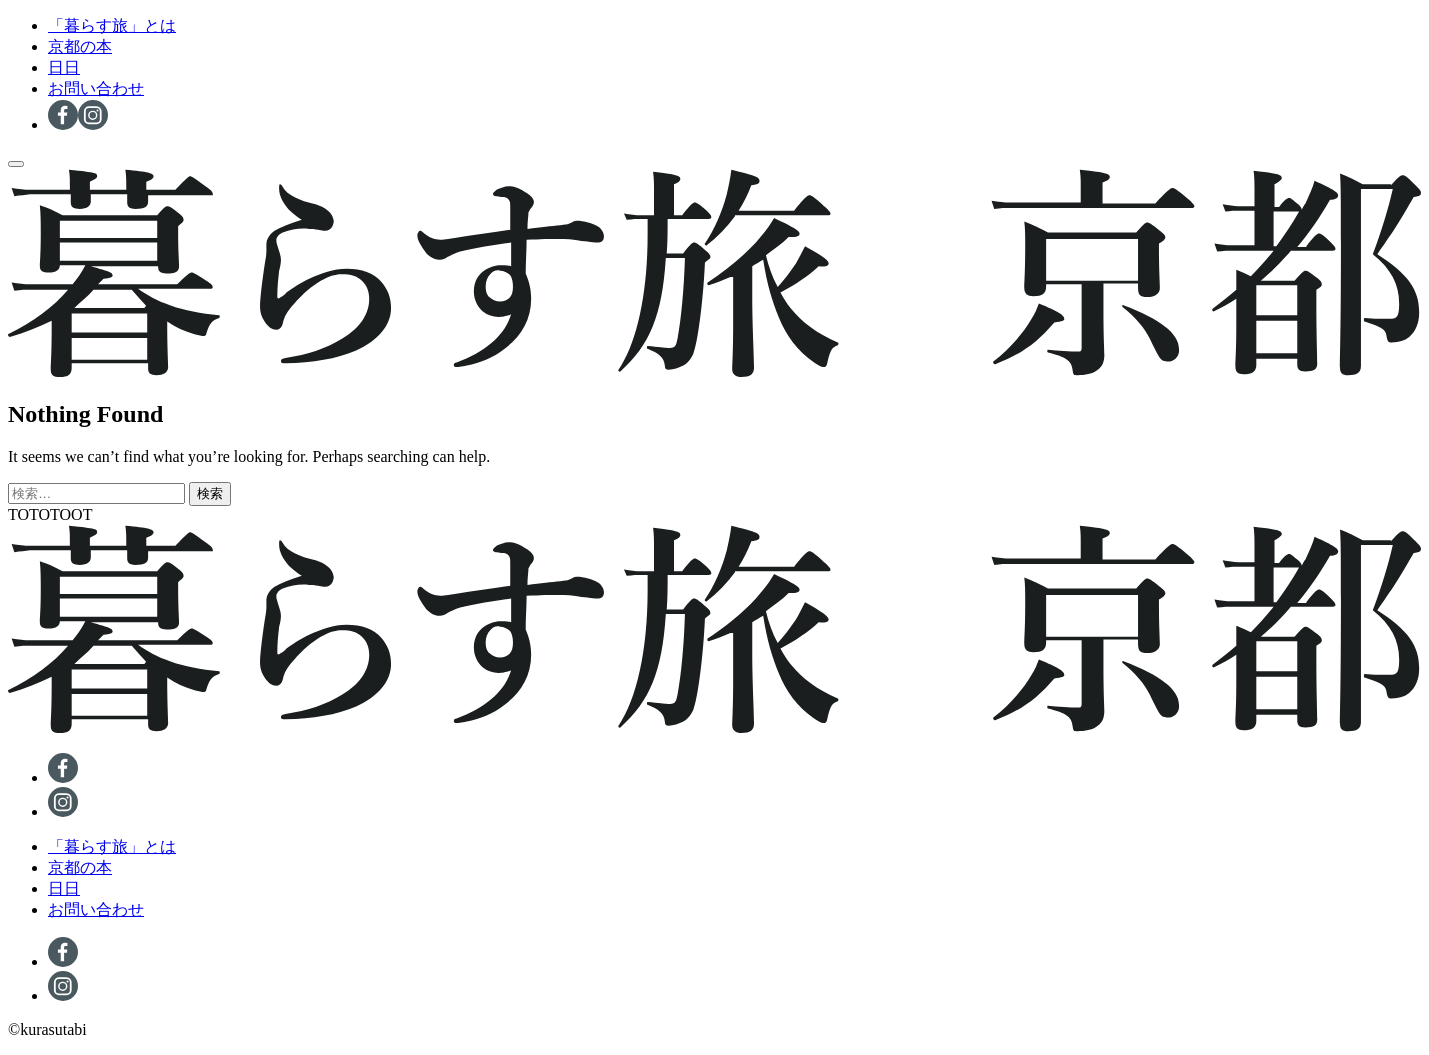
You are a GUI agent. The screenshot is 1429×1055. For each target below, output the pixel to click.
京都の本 (80, 46)
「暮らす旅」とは (112, 25)
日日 (64, 67)
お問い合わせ (96, 88)
